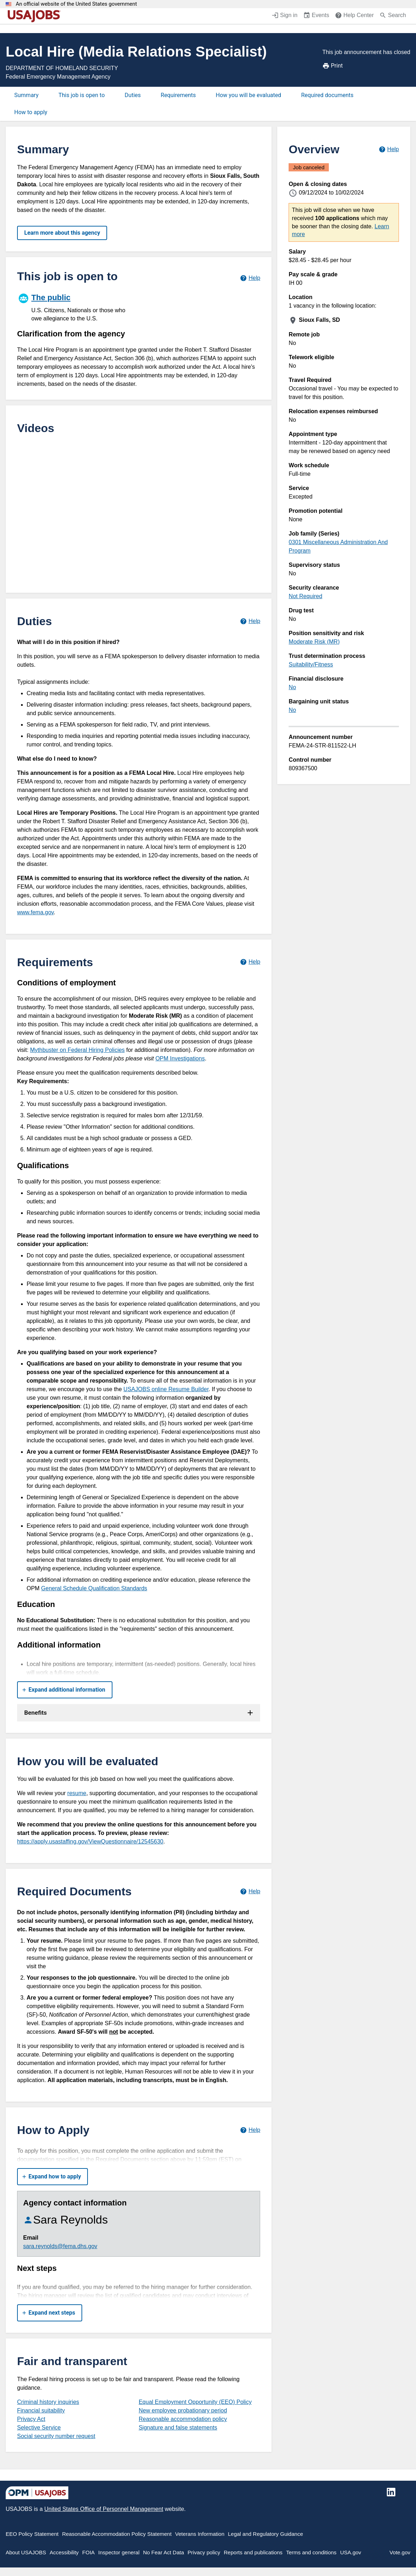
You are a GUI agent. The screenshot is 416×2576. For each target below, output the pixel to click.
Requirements (178, 95)
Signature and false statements (178, 2428)
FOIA (88, 2552)
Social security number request (56, 2436)
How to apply (30, 112)
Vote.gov (400, 2552)
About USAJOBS (26, 2552)
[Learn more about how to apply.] (250, 2130)
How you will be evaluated (248, 95)
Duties (133, 95)
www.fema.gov (35, 912)
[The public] (78, 306)
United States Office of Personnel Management (103, 2509)
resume (76, 1793)
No (292, 687)
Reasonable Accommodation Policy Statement (117, 2534)
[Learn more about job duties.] (250, 621)
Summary (26, 95)
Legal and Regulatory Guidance (265, 2534)
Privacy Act (31, 2419)
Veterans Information (199, 2534)
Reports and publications (253, 2552)
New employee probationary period (183, 2410)
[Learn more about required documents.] (250, 1891)
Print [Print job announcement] (332, 65)
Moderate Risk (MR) (314, 642)
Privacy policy (204, 2552)
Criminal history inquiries (48, 2402)
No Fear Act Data (163, 2552)
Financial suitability (41, 2410)
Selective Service (39, 2428)
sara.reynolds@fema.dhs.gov (60, 2246)
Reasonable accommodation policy (183, 2419)
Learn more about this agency (62, 232)
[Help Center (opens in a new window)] (354, 16)
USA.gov (350, 2552)
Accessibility (64, 2552)
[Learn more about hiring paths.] (250, 277)
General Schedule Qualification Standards (94, 1588)
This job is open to (81, 95)
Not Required (305, 596)
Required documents (327, 95)
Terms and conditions (311, 2552)
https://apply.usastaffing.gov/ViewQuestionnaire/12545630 (90, 1841)
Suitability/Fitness (311, 664)
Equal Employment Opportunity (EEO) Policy (195, 2402)
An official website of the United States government (76, 4)
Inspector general (118, 2552)
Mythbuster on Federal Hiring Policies (77, 1050)
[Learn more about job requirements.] (250, 962)
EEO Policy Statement (32, 2534)
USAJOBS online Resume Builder (166, 1389)
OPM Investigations (180, 1058)
